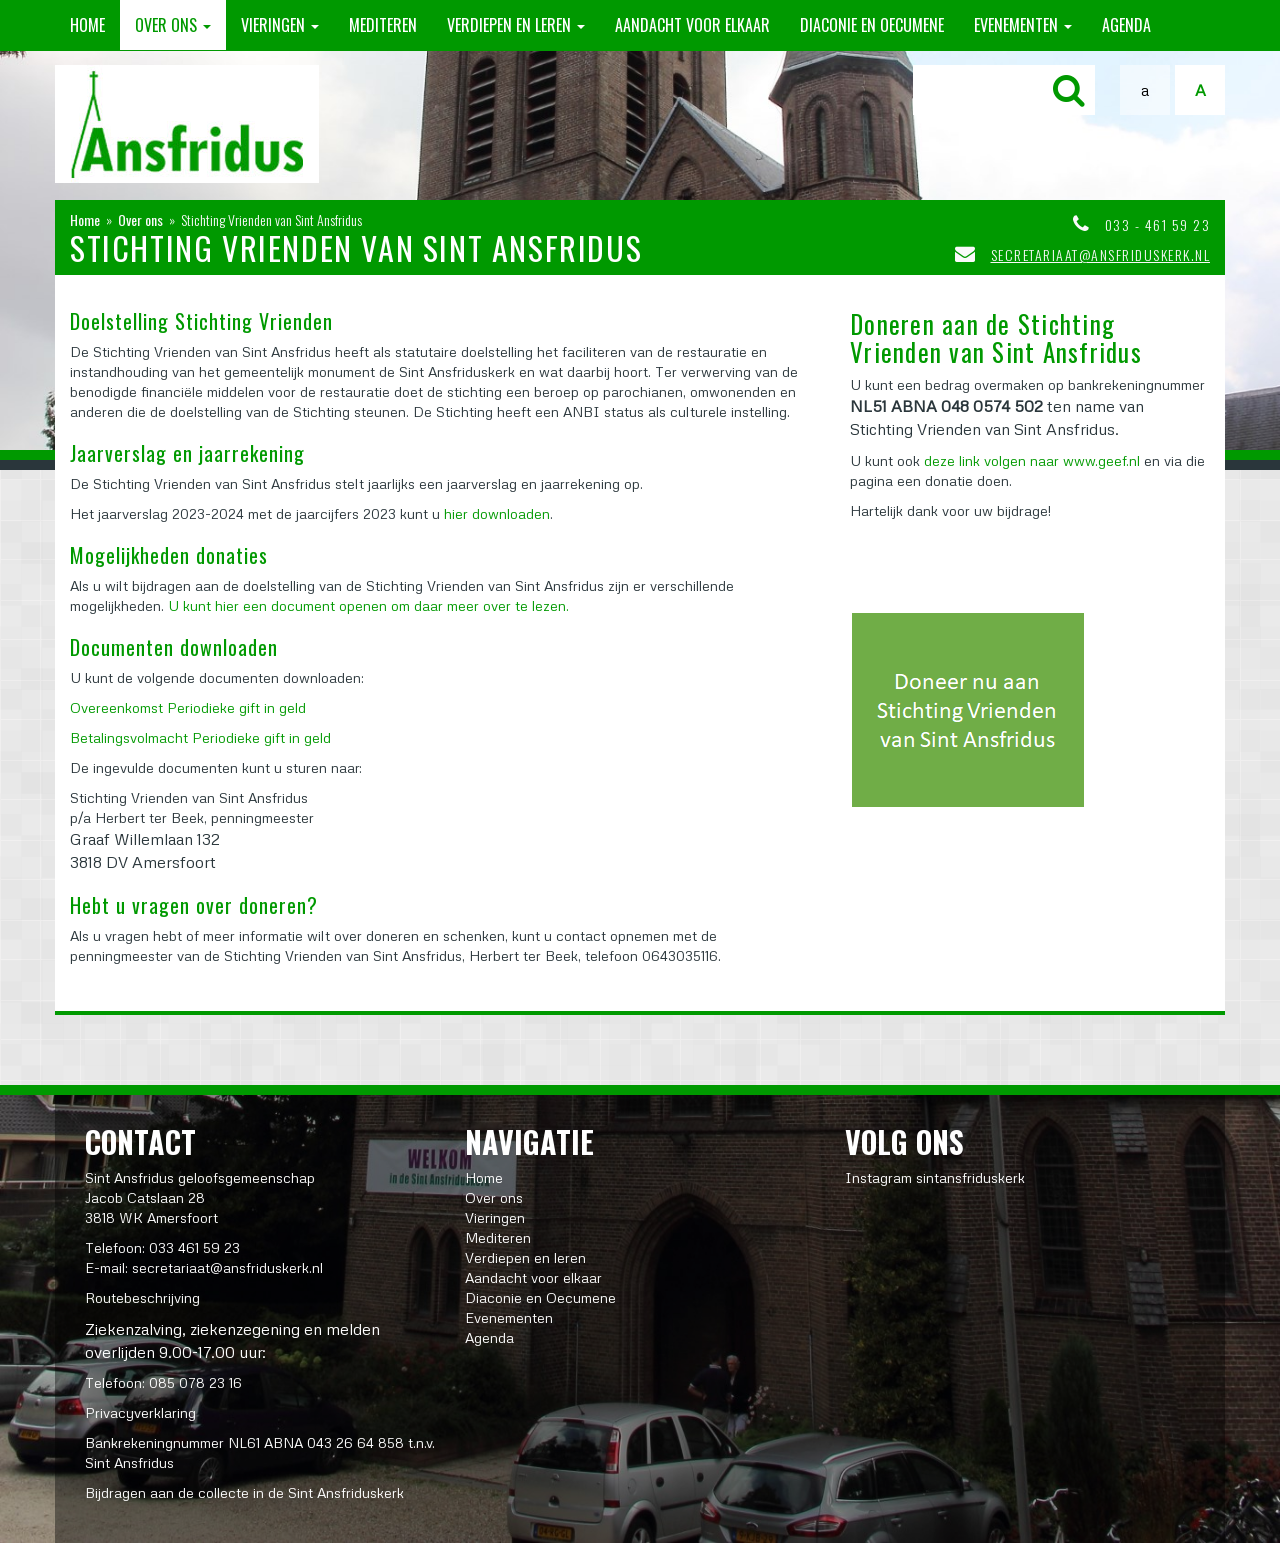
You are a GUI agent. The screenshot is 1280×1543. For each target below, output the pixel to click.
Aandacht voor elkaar (692, 25)
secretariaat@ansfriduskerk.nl (1101, 254)
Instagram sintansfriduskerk (935, 1177)
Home (87, 25)
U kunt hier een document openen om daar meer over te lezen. (368, 605)
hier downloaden (497, 513)
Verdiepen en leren (516, 25)
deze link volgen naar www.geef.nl (1032, 460)
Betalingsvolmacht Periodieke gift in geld (200, 737)
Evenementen (1023, 25)
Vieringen (280, 25)
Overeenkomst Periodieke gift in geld (188, 707)
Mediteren (383, 25)
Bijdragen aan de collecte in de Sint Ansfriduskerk (244, 1492)
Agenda (1126, 25)
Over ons (173, 25)
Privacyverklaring (140, 1412)
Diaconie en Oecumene (872, 25)
